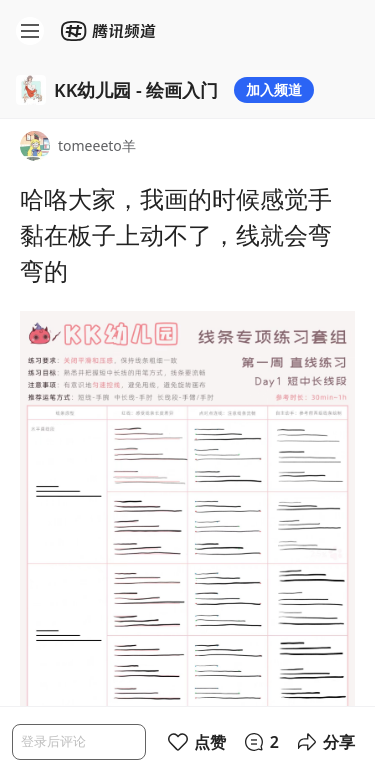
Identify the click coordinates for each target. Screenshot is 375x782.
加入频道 (274, 89)
